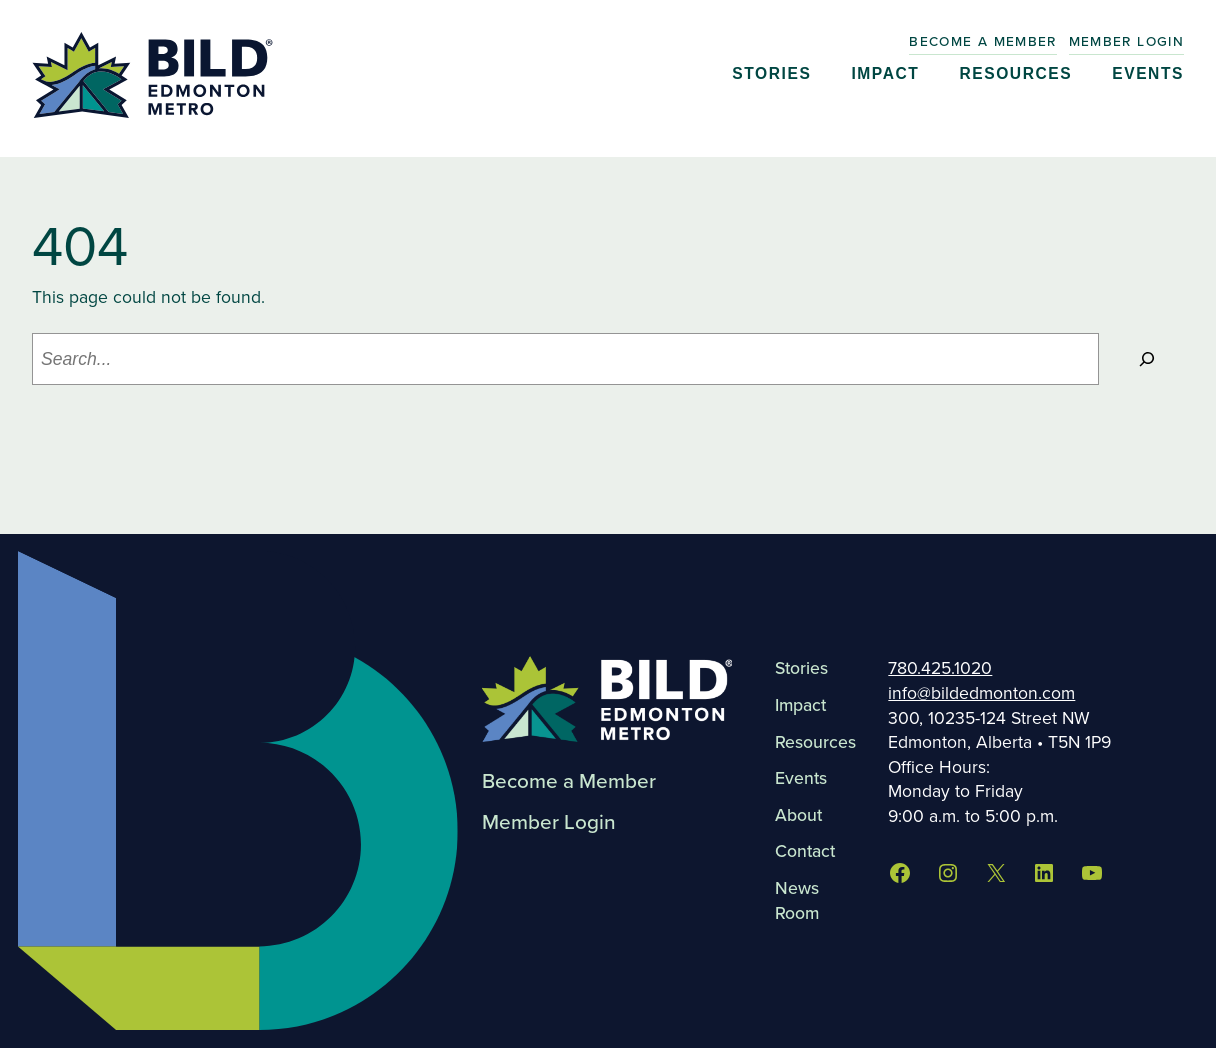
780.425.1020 (940, 668)
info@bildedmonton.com (981, 693)
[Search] (1146, 358)
